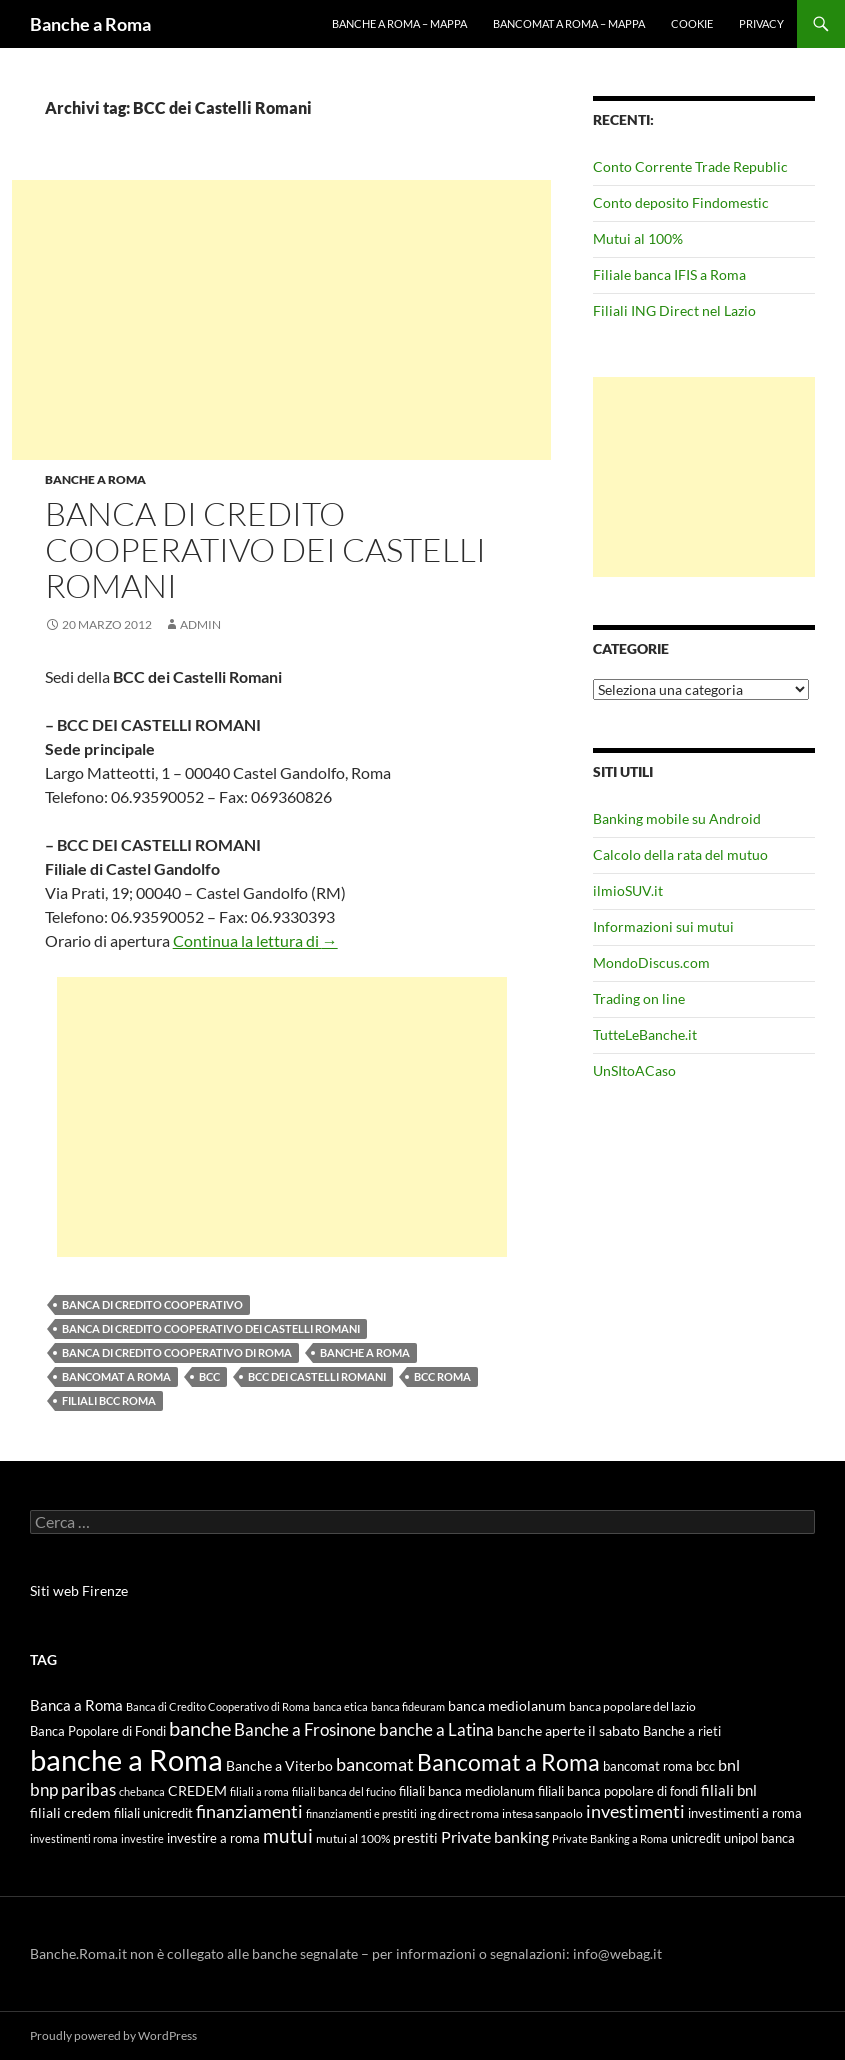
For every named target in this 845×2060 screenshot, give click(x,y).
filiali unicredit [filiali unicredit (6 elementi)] (153, 1813)
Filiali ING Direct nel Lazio (674, 310)
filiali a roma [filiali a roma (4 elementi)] (259, 1791)
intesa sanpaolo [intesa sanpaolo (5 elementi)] (542, 1813)
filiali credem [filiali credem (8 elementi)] (70, 1812)
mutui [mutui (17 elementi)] (288, 1835)
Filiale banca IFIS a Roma (669, 274)
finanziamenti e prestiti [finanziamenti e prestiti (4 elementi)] (361, 1813)
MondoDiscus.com (651, 962)
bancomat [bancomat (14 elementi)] (375, 1764)
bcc (209, 1376)
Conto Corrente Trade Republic (690, 166)
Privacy (761, 23)
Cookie (692, 23)
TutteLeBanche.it (645, 1034)
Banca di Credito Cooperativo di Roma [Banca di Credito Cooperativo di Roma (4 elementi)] (218, 1706)
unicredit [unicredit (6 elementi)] (696, 1838)
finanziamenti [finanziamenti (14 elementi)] (249, 1811)
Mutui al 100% (638, 238)
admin (200, 624)
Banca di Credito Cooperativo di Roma (177, 1352)
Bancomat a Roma (116, 1376)
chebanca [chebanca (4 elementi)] (142, 1791)
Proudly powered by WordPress (113, 2035)
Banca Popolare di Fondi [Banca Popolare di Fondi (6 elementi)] (98, 1731)
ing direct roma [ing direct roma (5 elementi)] (459, 1813)
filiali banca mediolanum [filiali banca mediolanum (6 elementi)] (467, 1791)
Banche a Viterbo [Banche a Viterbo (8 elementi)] (279, 1765)
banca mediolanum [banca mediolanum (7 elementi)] (507, 1706)
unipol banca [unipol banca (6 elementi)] (759, 1838)
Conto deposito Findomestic (681, 202)
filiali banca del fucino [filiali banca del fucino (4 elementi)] (344, 1791)
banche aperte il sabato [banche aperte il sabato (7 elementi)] (568, 1731)
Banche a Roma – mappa (399, 23)
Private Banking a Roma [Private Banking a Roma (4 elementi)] (610, 1838)
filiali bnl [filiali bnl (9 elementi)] (729, 1790)
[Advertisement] (281, 320)
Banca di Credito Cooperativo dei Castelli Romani (265, 549)
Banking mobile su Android (677, 818)
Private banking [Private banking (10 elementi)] (495, 1836)
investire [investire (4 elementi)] (142, 1838)
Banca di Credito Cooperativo (152, 1304)
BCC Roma (442, 1376)
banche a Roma (365, 1352)
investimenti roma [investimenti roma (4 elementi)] (74, 1838)
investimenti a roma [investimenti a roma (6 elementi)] (745, 1813)
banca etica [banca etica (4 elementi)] (340, 1706)
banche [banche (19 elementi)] (200, 1728)
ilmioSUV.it (628, 890)
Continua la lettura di (255, 940)
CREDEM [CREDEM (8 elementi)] (197, 1790)
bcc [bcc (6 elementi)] (705, 1766)
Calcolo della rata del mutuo (680, 854)
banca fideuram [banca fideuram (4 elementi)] (408, 1706)
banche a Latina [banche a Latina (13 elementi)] (436, 1729)
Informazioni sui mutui (663, 926)
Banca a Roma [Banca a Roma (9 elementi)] (76, 1705)
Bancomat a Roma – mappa (569, 23)
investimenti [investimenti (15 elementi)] (635, 1811)
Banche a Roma (90, 24)
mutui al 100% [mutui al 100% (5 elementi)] (353, 1838)
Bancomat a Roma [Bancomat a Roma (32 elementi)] (508, 1762)
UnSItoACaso (634, 1070)
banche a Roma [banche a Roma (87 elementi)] (126, 1759)
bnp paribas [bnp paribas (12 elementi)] (73, 1789)
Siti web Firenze (79, 1590)
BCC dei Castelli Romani (317, 1376)
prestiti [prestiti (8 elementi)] (415, 1837)
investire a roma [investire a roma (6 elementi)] (213, 1838)
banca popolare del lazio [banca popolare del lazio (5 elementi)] (632, 1706)
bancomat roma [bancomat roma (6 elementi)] (648, 1766)
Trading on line (639, 998)
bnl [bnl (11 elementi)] (729, 1764)
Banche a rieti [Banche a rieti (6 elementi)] (682, 1731)
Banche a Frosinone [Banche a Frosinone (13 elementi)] (305, 1729)
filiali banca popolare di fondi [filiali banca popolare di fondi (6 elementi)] (618, 1791)
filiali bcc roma (109, 1400)
